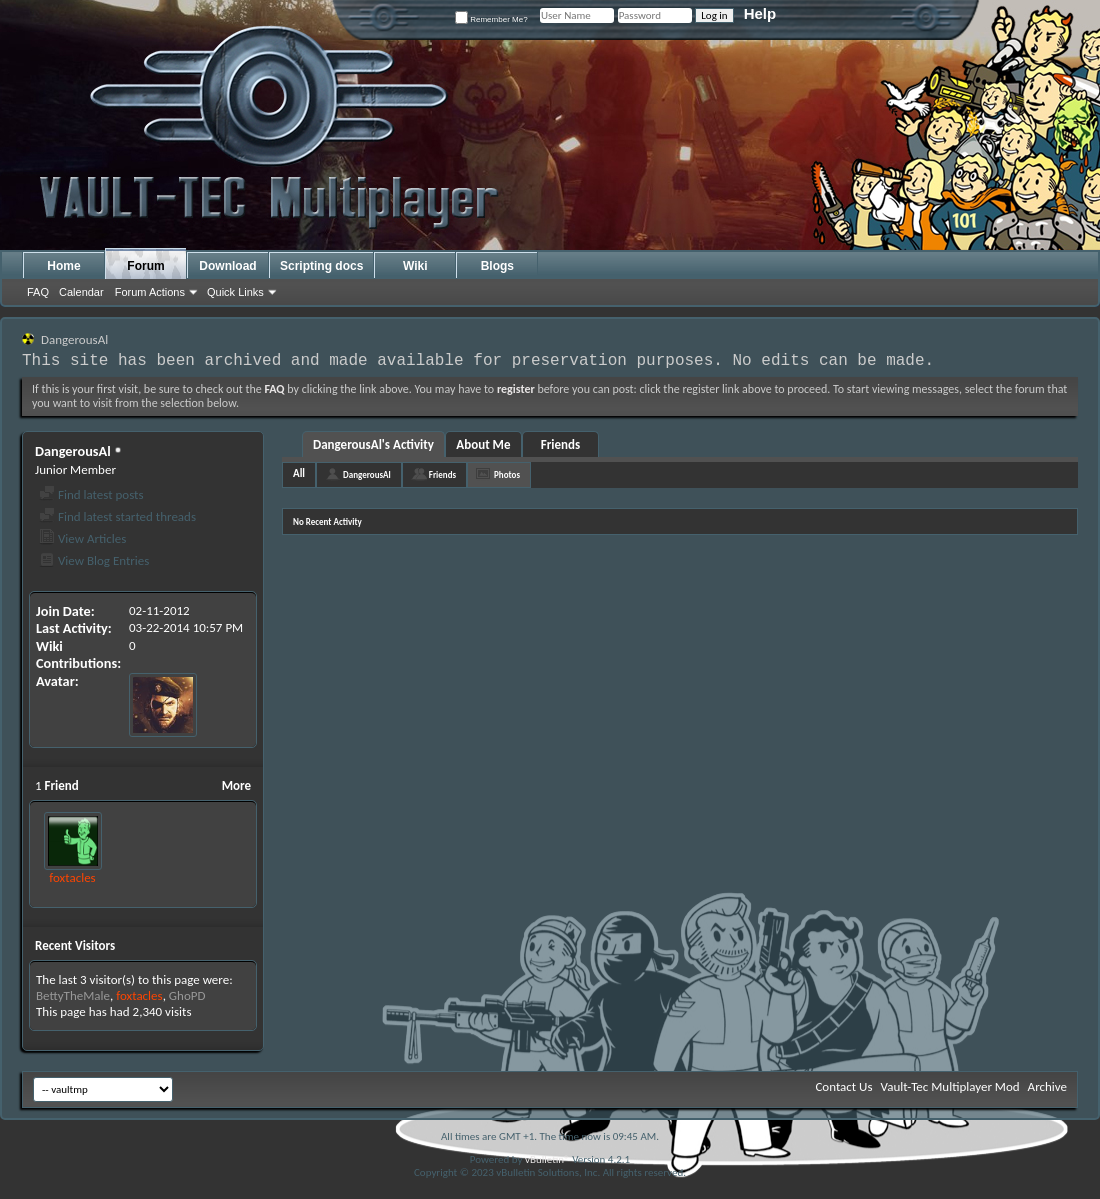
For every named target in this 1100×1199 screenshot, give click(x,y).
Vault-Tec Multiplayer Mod (950, 1086)
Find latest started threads (117, 516)
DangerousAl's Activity (373, 444)
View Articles (82, 538)
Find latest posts (91, 494)
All (299, 473)
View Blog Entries (94, 560)
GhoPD (187, 995)
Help (760, 13)
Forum (145, 266)
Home (63, 266)
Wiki (415, 266)
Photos (507, 474)
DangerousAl (367, 474)
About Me (483, 444)
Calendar (81, 292)
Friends (560, 444)
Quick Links (235, 292)
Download (227, 266)
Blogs (497, 266)
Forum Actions (150, 292)
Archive (1047, 1086)
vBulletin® (547, 1159)
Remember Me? (491, 19)
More (236, 785)
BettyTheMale (73, 995)
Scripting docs (321, 266)
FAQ (38, 292)
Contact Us (843, 1086)
